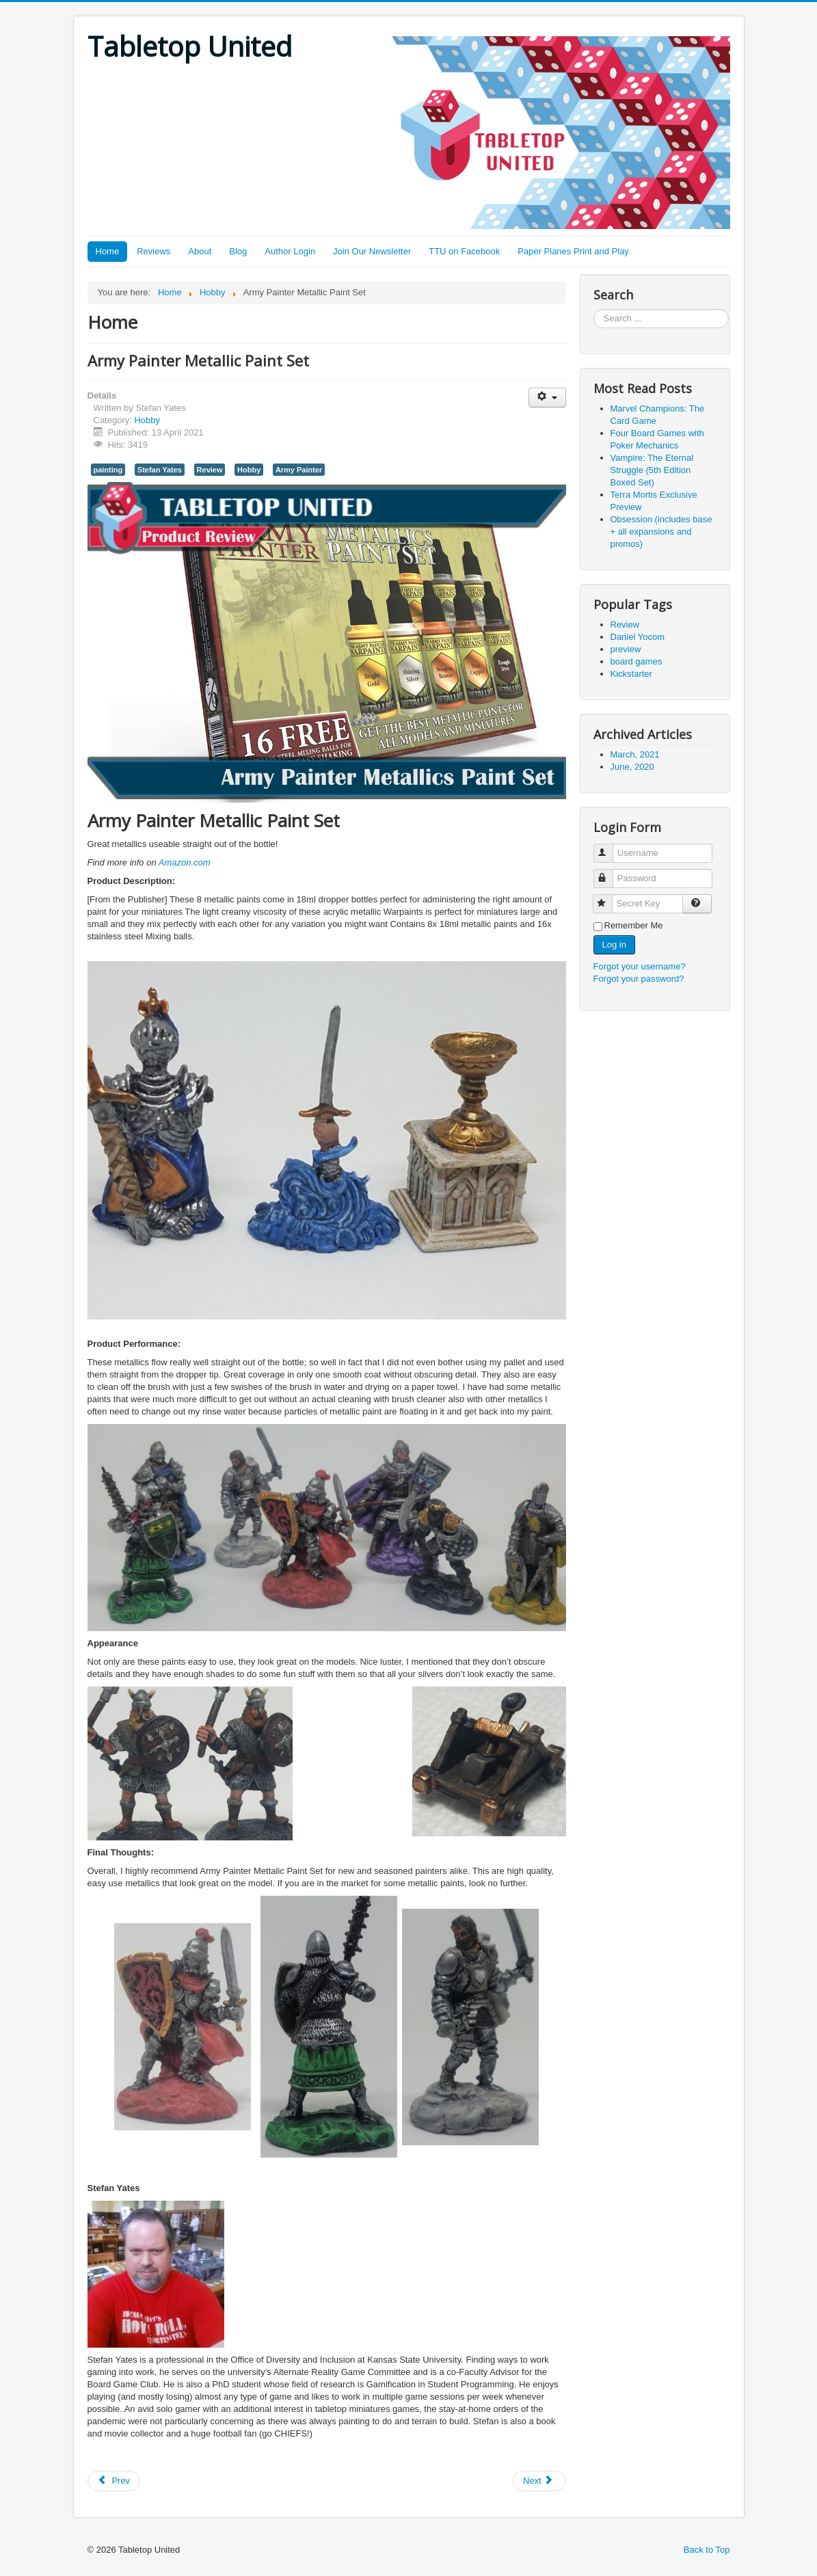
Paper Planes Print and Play (573, 251)
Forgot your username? (639, 966)
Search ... (593, 309)
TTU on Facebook (464, 251)
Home (108, 251)
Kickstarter (631, 674)
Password (609, 872)
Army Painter (299, 470)
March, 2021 (635, 754)
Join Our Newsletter (372, 251)
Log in (614, 944)
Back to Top (707, 2550)
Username (609, 847)
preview (626, 649)
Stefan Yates (159, 470)
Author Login (290, 251)
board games (636, 661)
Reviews (153, 251)
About (199, 251)
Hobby (147, 420)
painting (108, 470)
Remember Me (633, 925)
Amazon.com (185, 862)
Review (210, 470)
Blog (238, 251)
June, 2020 (632, 767)
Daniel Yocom (638, 637)
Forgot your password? (638, 979)
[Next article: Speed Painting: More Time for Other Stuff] (539, 2481)
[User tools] (547, 397)
